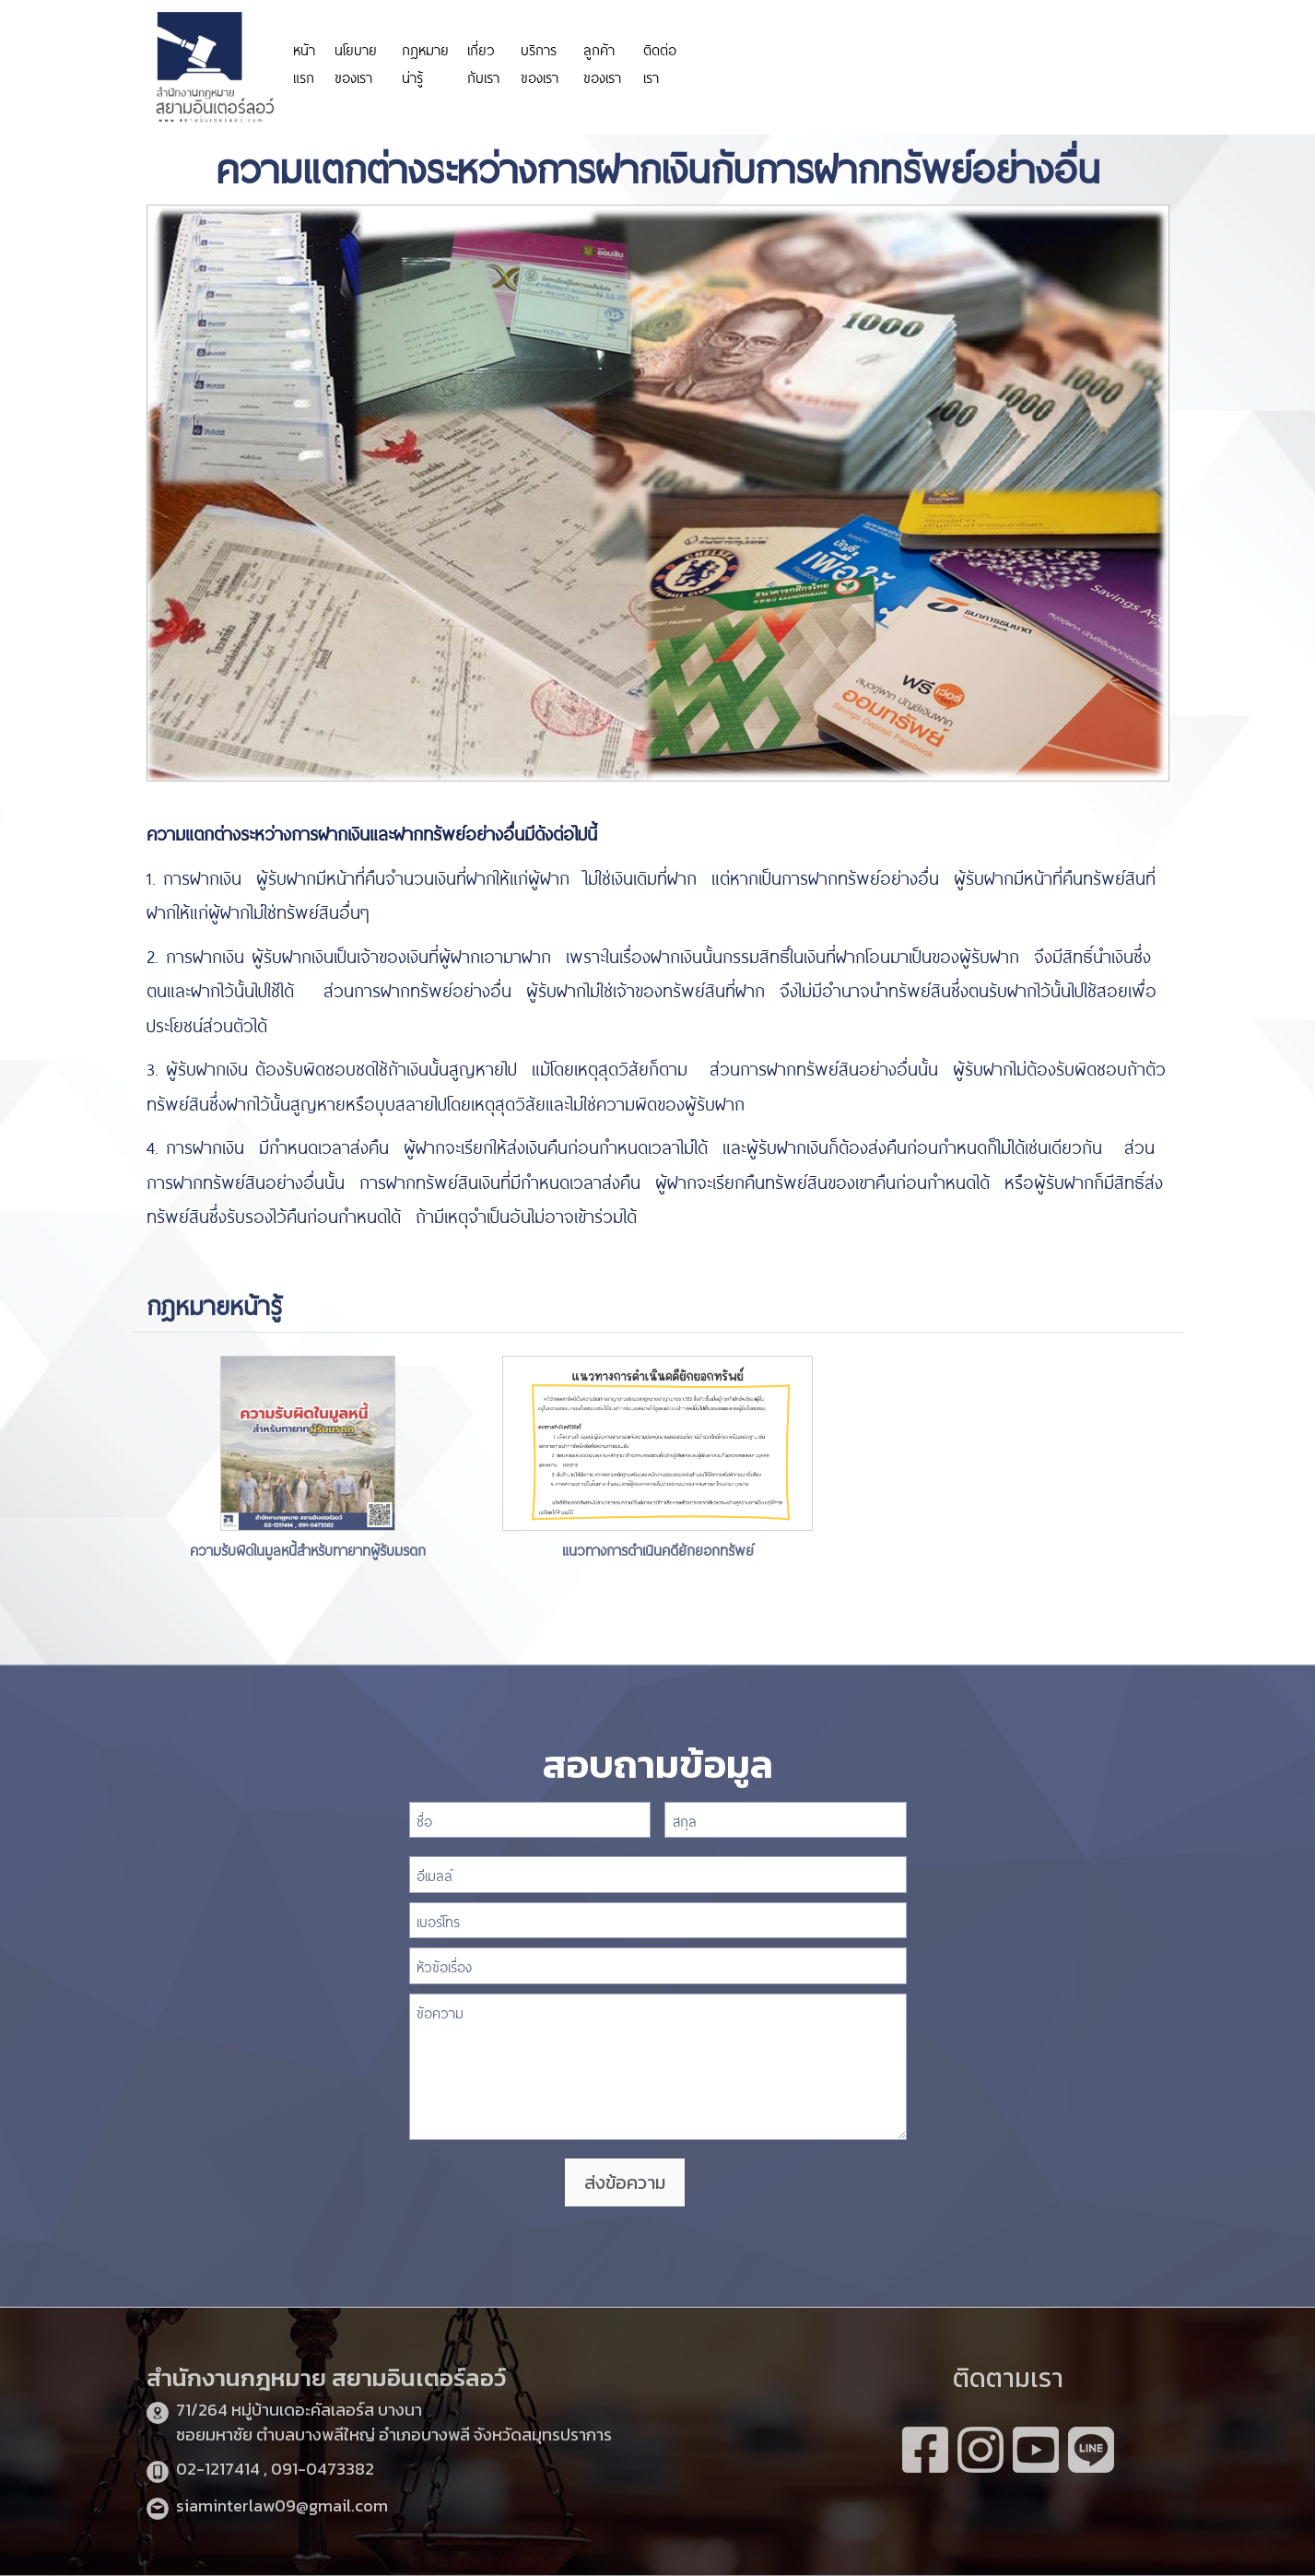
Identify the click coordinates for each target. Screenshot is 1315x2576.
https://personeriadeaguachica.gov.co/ (795, 62)
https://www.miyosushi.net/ (983, 53)
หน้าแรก (304, 62)
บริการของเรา (539, 62)
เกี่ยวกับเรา (483, 62)
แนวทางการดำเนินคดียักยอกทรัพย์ (658, 1548)
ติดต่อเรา (659, 62)
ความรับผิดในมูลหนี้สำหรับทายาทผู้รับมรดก (308, 1548)
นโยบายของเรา (356, 62)
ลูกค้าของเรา (602, 62)
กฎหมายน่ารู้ (425, 62)
